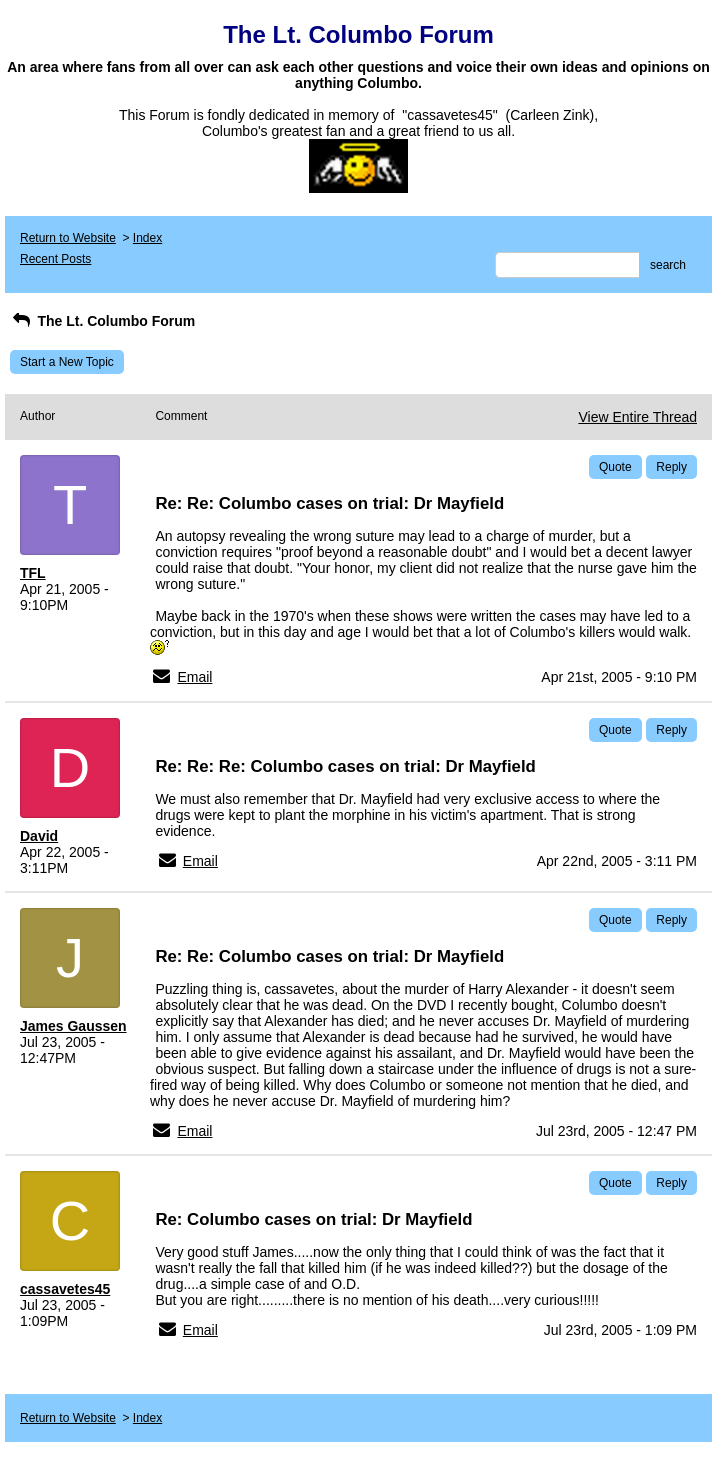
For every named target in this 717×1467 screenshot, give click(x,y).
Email (194, 677)
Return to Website (68, 238)
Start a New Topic (67, 362)
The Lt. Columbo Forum (102, 321)
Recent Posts (55, 259)
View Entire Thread (637, 417)
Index (147, 238)
